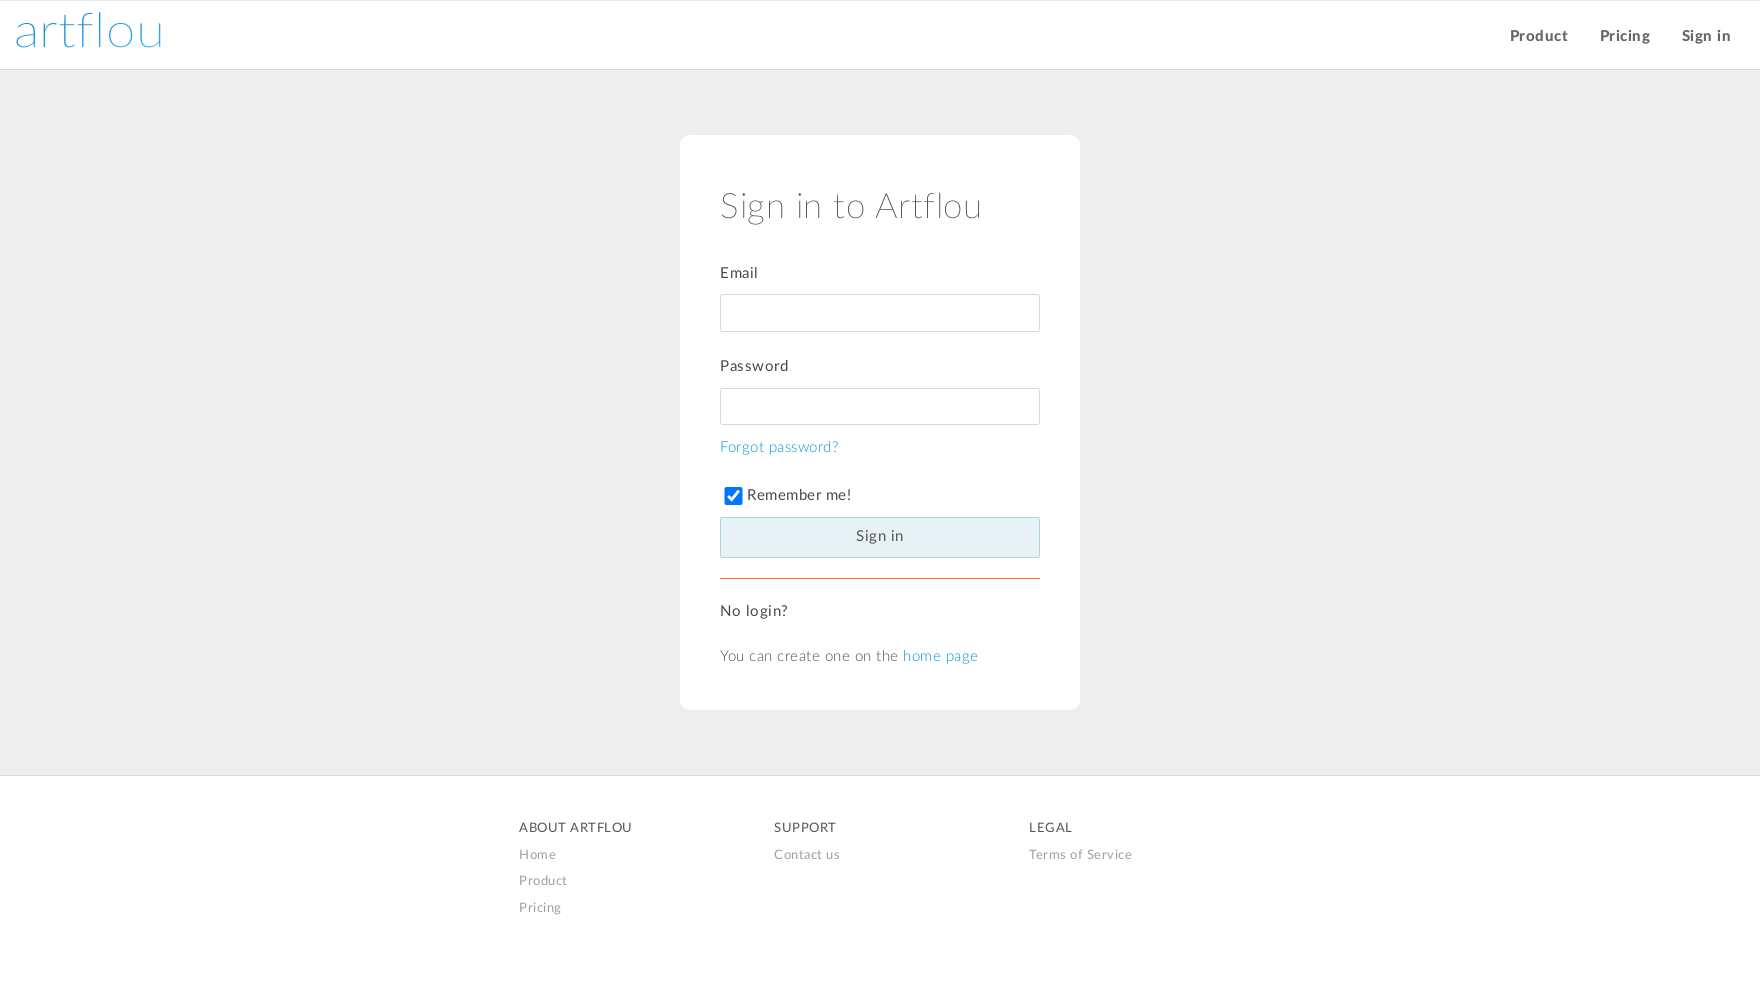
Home (537, 855)
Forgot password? (779, 447)
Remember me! (785, 496)
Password (754, 366)
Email (739, 273)
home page (941, 656)
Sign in (1707, 36)
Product (1539, 36)
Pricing (1625, 36)
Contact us (807, 855)
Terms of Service (1080, 855)
